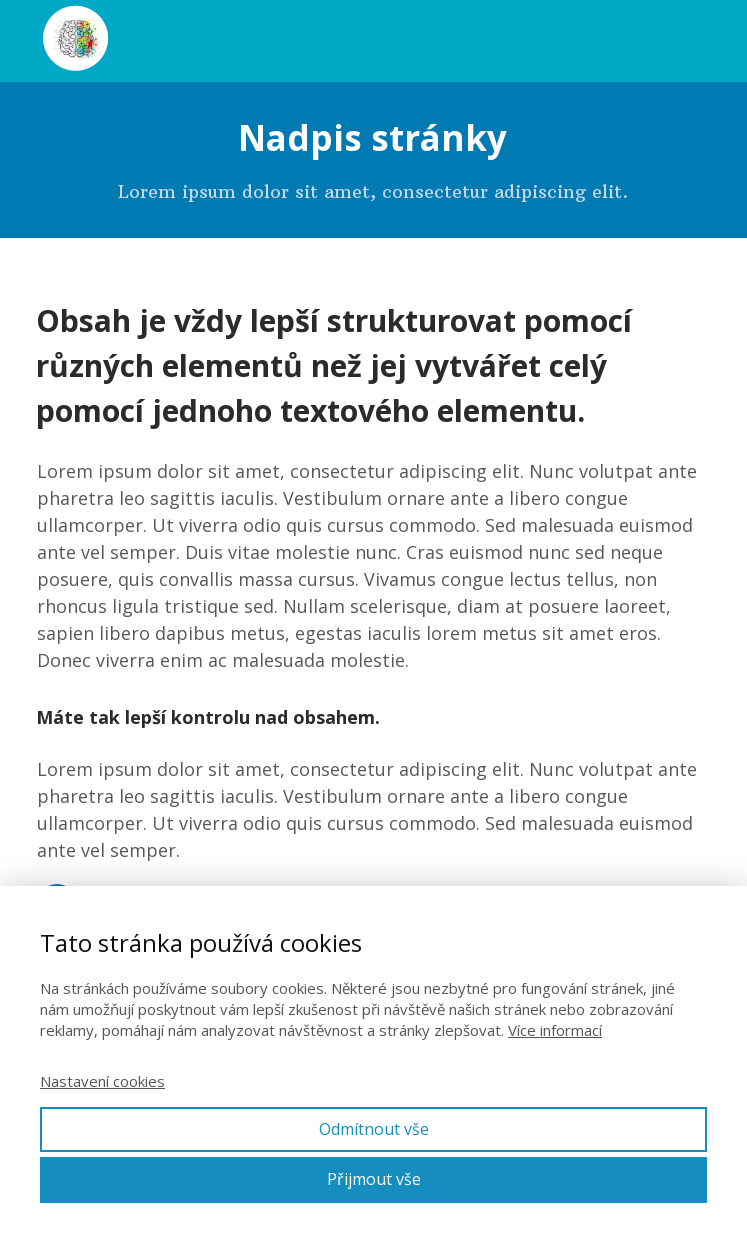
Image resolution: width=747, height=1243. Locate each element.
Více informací (555, 1030)
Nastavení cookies (102, 1081)
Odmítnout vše (374, 1129)
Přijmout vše (374, 1179)
